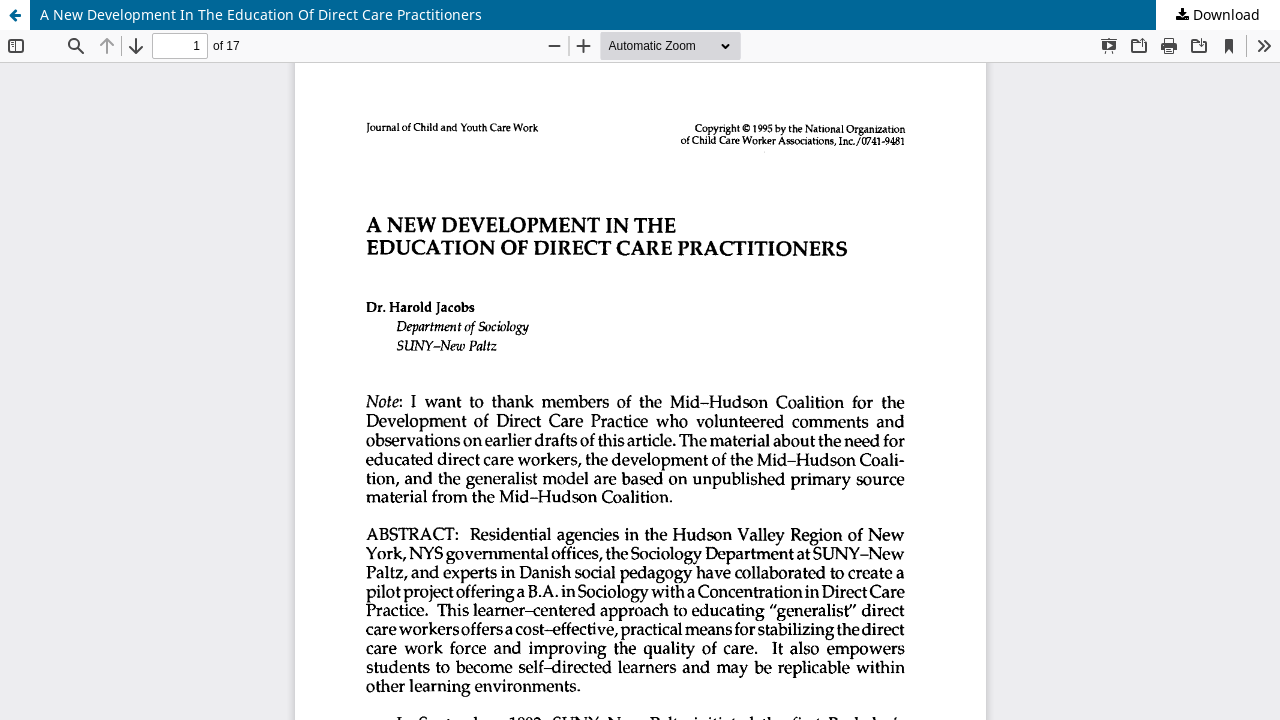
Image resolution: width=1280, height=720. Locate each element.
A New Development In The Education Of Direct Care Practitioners (261, 14)
